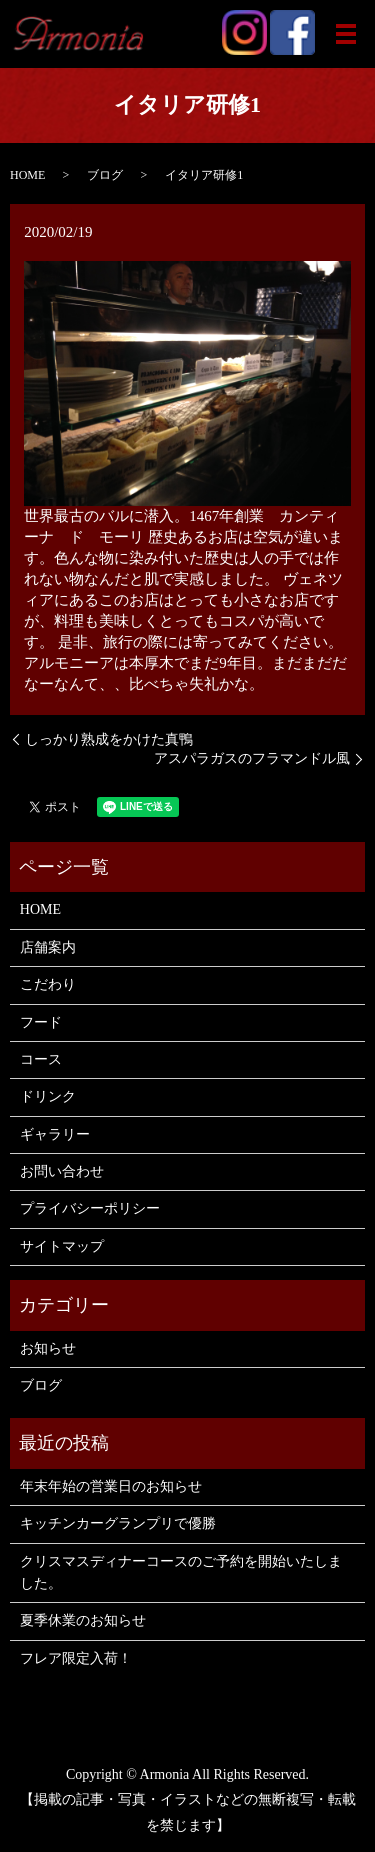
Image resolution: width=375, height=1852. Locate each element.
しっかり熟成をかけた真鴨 (109, 739)
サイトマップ (62, 1246)
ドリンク (48, 1096)
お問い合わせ (62, 1171)
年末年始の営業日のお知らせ (111, 1486)
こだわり (48, 984)
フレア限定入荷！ (76, 1658)
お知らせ (48, 1348)
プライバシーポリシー (90, 1208)
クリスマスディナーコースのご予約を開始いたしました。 (181, 1572)
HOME (27, 175)
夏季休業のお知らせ (83, 1620)
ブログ (105, 175)
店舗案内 (48, 947)
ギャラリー (55, 1134)
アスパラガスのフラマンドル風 (252, 758)
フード (41, 1022)
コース (41, 1059)
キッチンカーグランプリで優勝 (118, 1523)
